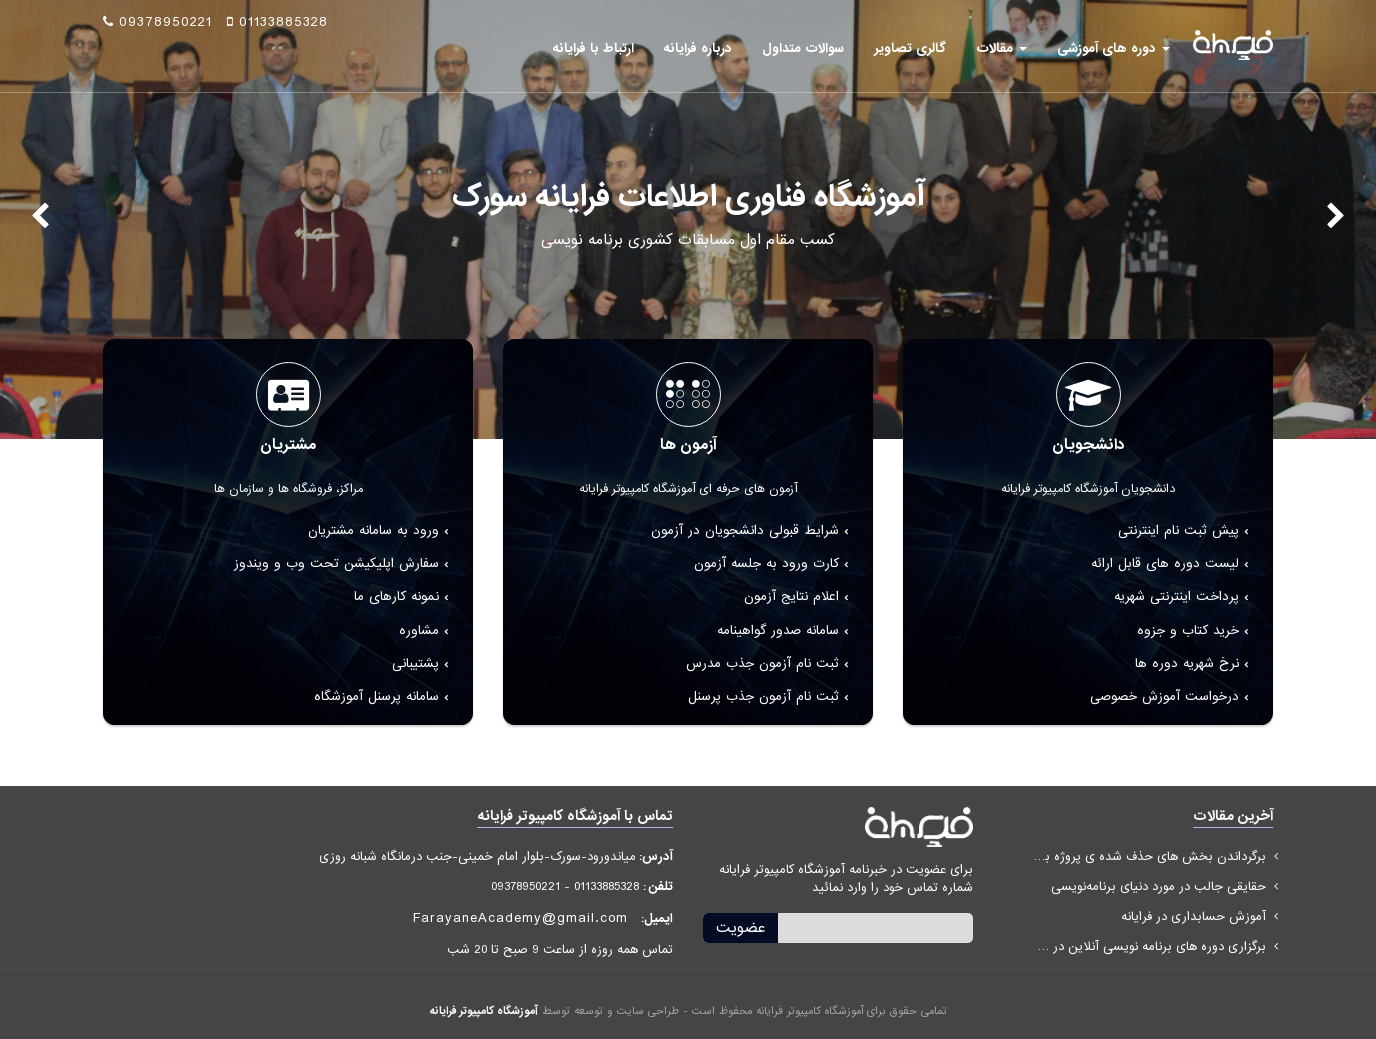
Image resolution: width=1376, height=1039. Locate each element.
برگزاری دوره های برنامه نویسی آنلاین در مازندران (1148, 946)
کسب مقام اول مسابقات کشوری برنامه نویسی (688, 240)
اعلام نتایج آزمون (791, 596)
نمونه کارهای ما (396, 596)
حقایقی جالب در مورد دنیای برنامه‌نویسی (1158, 886)
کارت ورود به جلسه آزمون (766, 563)
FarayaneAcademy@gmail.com (520, 918)
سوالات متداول (803, 48)
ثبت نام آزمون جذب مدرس (762, 663)
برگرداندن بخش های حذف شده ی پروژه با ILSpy (1148, 856)
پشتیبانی (415, 663)
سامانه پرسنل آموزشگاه (376, 696)
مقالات (1001, 48)
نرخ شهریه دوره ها (1187, 663)
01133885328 (277, 22)
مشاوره (419, 630)
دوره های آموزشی (1113, 48)
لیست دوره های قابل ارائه (1165, 563)
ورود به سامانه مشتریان (373, 530)
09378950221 (157, 22)
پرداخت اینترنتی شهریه (1176, 596)
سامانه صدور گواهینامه (778, 630)
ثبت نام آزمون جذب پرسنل (763, 696)
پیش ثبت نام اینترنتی (1178, 530)
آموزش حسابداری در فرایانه (1193, 916)
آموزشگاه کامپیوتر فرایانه (484, 1011)
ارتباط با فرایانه (593, 48)
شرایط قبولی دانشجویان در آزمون (745, 530)
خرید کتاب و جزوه (1188, 630)
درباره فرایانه (698, 48)
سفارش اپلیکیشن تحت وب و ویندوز (336, 563)
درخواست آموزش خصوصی (1164, 696)
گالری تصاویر (910, 48)
